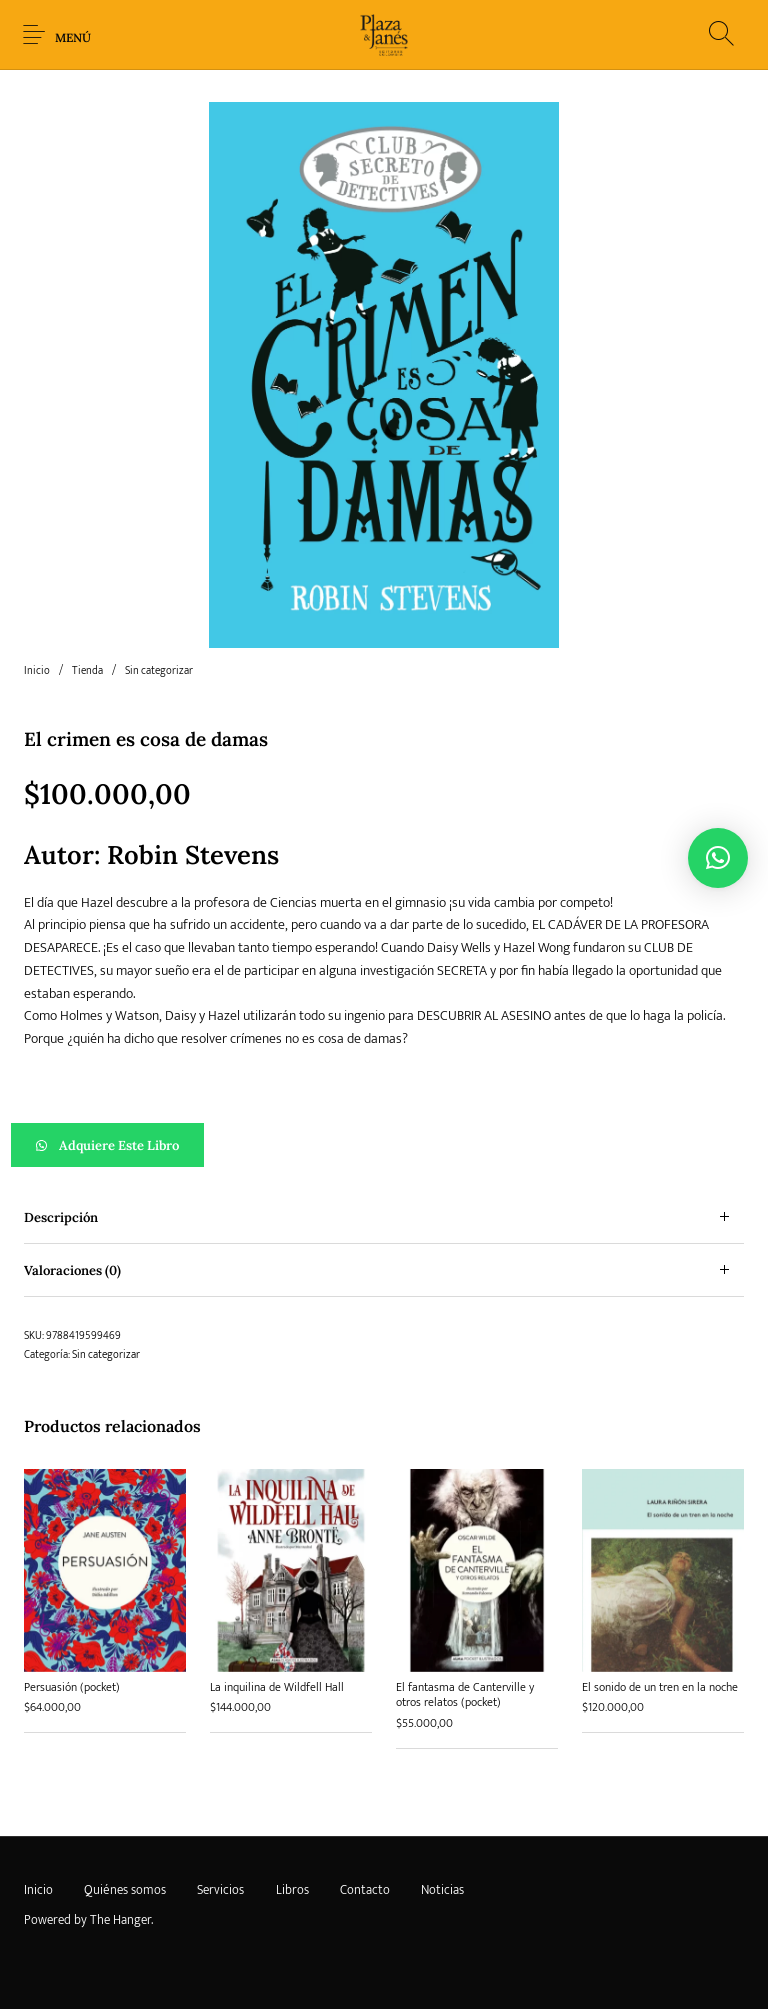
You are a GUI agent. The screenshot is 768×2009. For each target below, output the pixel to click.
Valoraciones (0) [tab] (72, 1270)
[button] (384, 1145)
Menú (73, 37)
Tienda (87, 671)
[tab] (384, 1217)
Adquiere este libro (119, 1145)
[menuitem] (38, 1890)
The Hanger (120, 1920)
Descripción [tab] (61, 1217)
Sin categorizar (159, 671)
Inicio (37, 671)
